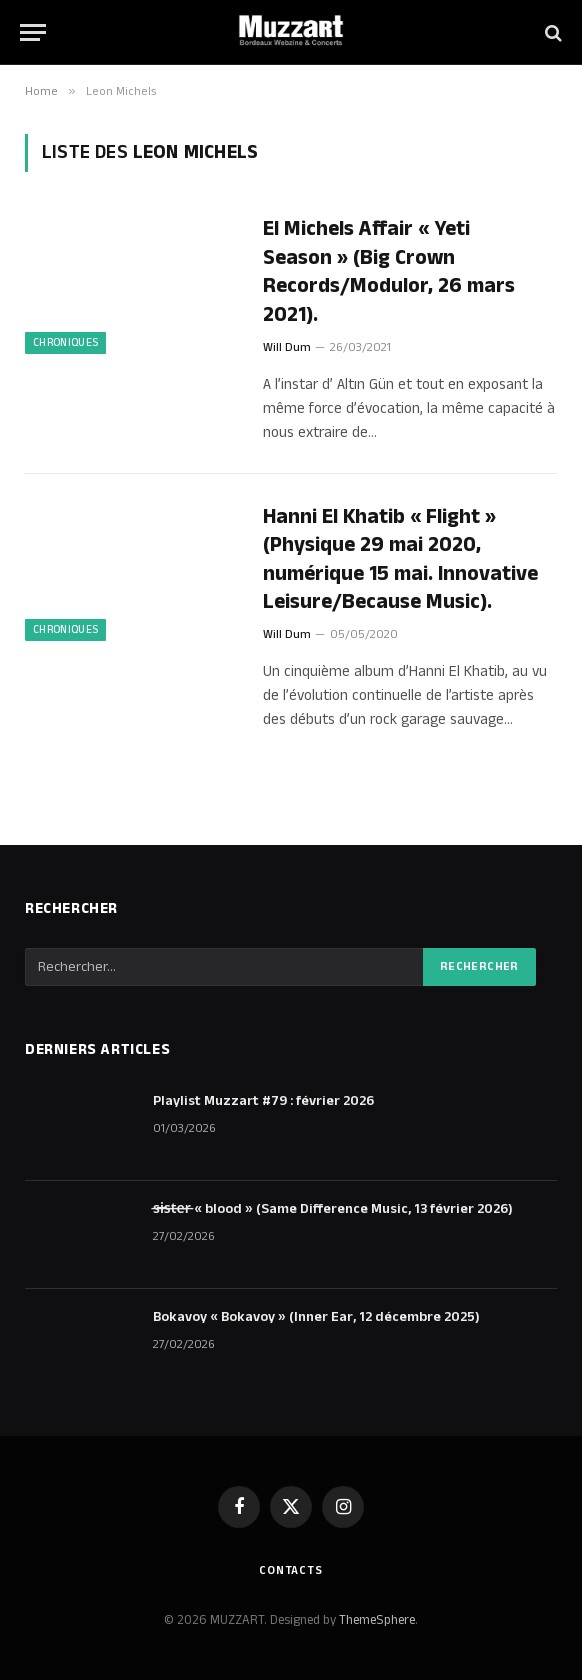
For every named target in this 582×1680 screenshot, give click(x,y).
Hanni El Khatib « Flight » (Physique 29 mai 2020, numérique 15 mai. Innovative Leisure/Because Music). (400, 560)
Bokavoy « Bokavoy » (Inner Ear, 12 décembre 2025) (316, 1317)
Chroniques (65, 343)
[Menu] (33, 32)
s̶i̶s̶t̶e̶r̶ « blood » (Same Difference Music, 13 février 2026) (333, 1209)
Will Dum (287, 347)
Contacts (291, 1570)
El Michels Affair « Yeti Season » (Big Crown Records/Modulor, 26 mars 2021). (389, 272)
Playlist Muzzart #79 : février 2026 (263, 1101)
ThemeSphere (377, 1620)
